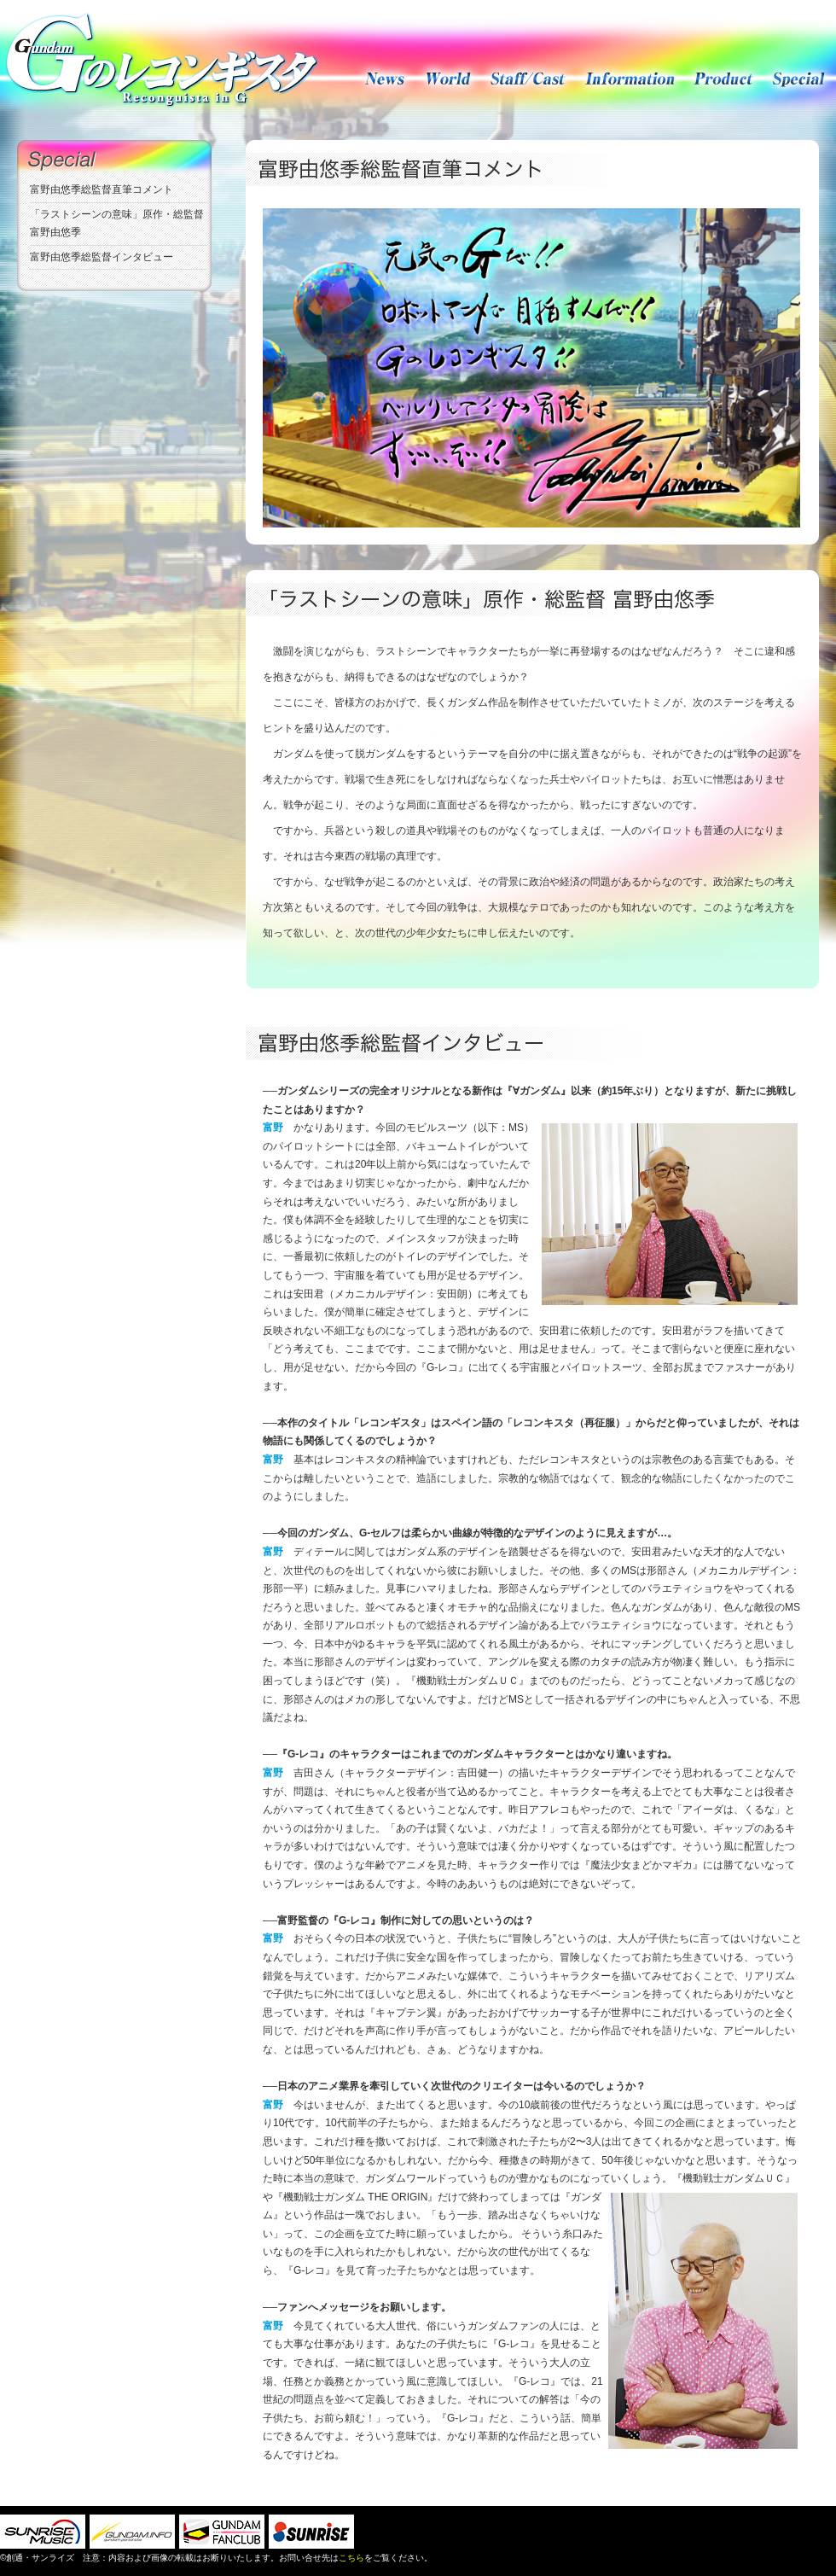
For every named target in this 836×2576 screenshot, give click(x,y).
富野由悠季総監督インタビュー (101, 257)
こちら (351, 2557)
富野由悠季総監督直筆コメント (101, 189)
